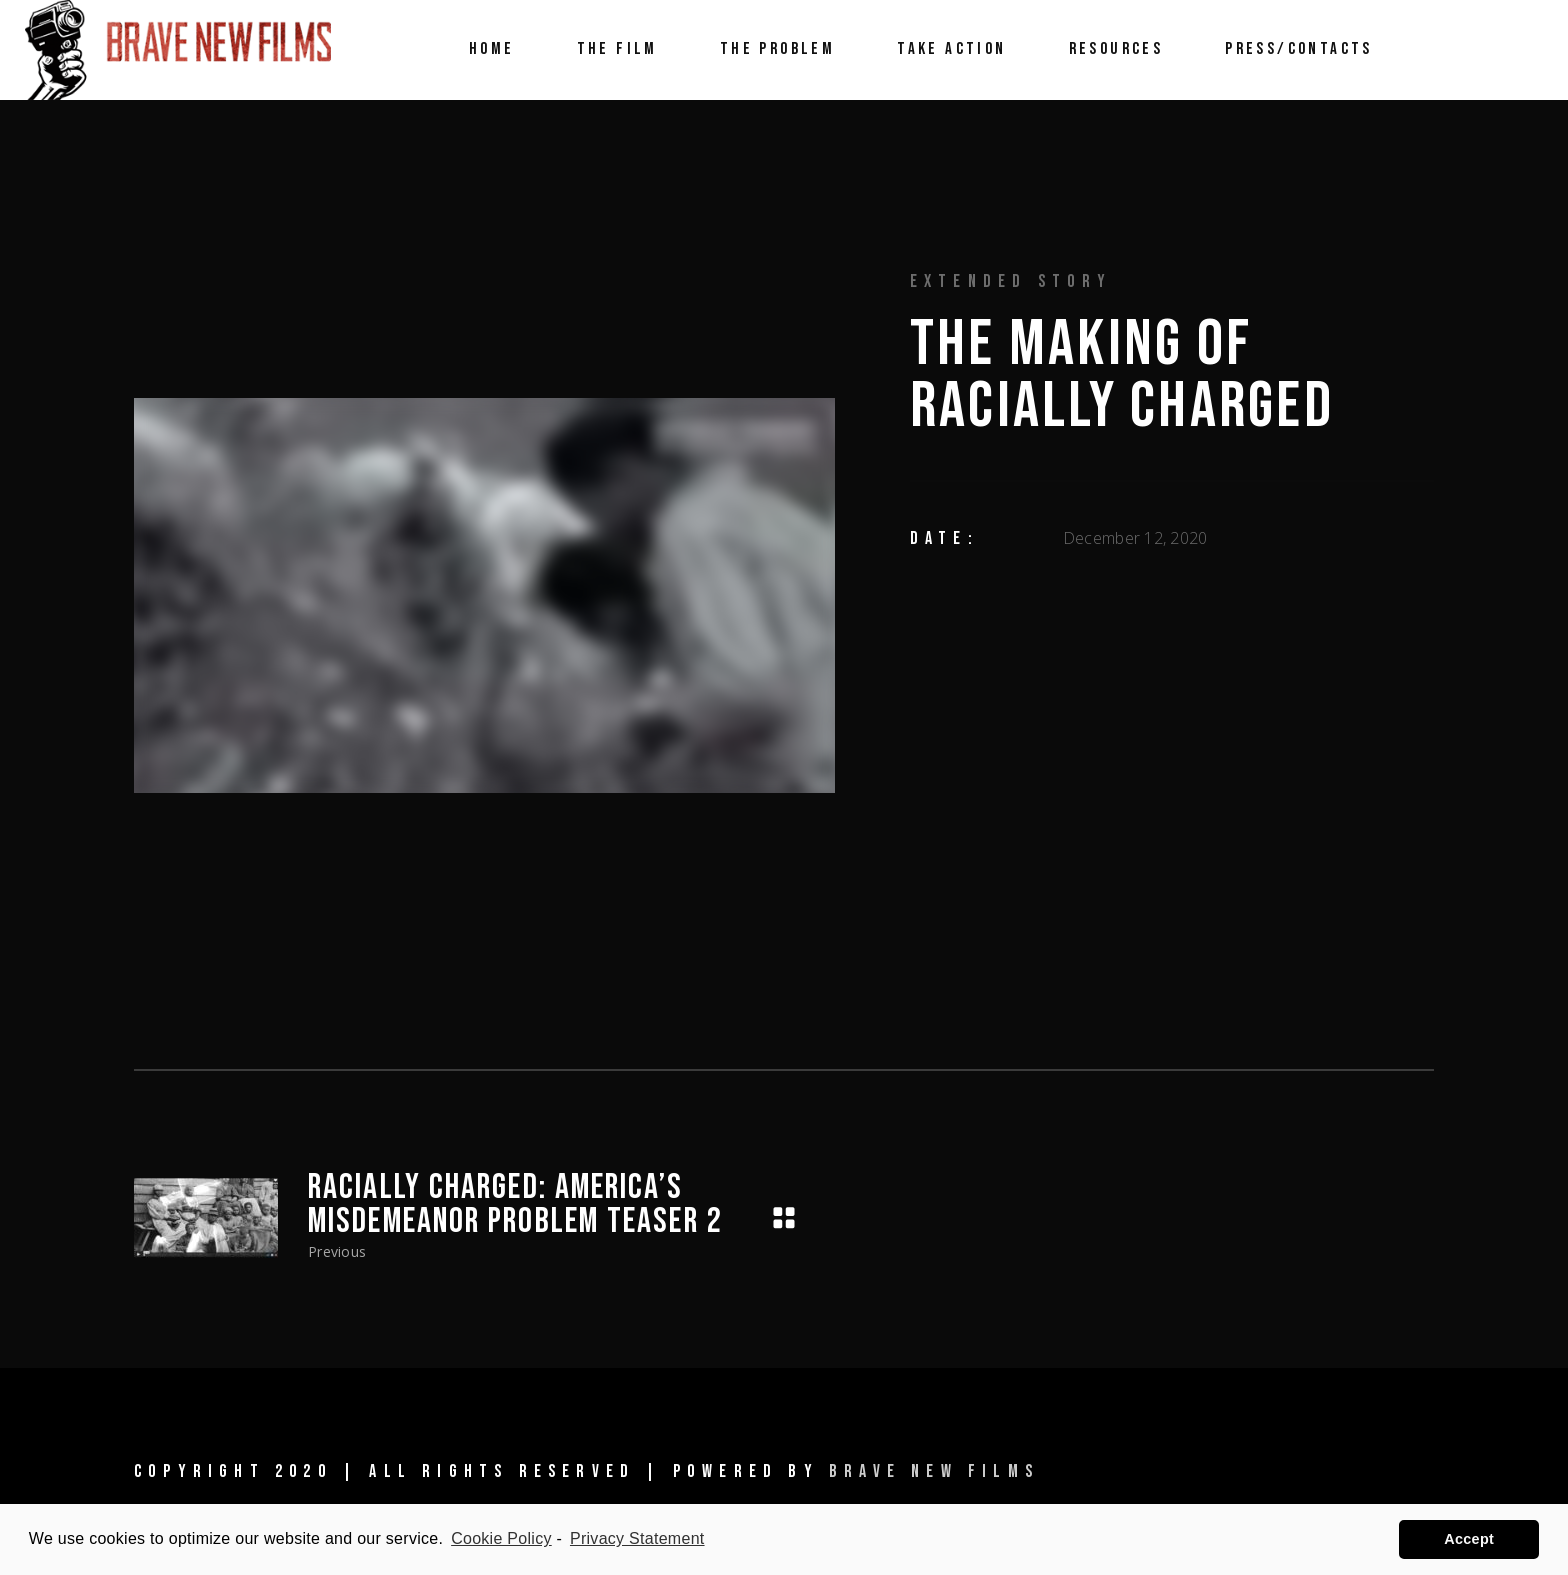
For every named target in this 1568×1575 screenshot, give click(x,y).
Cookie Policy (501, 1538)
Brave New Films (934, 1471)
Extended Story (1011, 281)
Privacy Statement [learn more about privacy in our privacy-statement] (637, 1538)
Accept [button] (1469, 1539)
